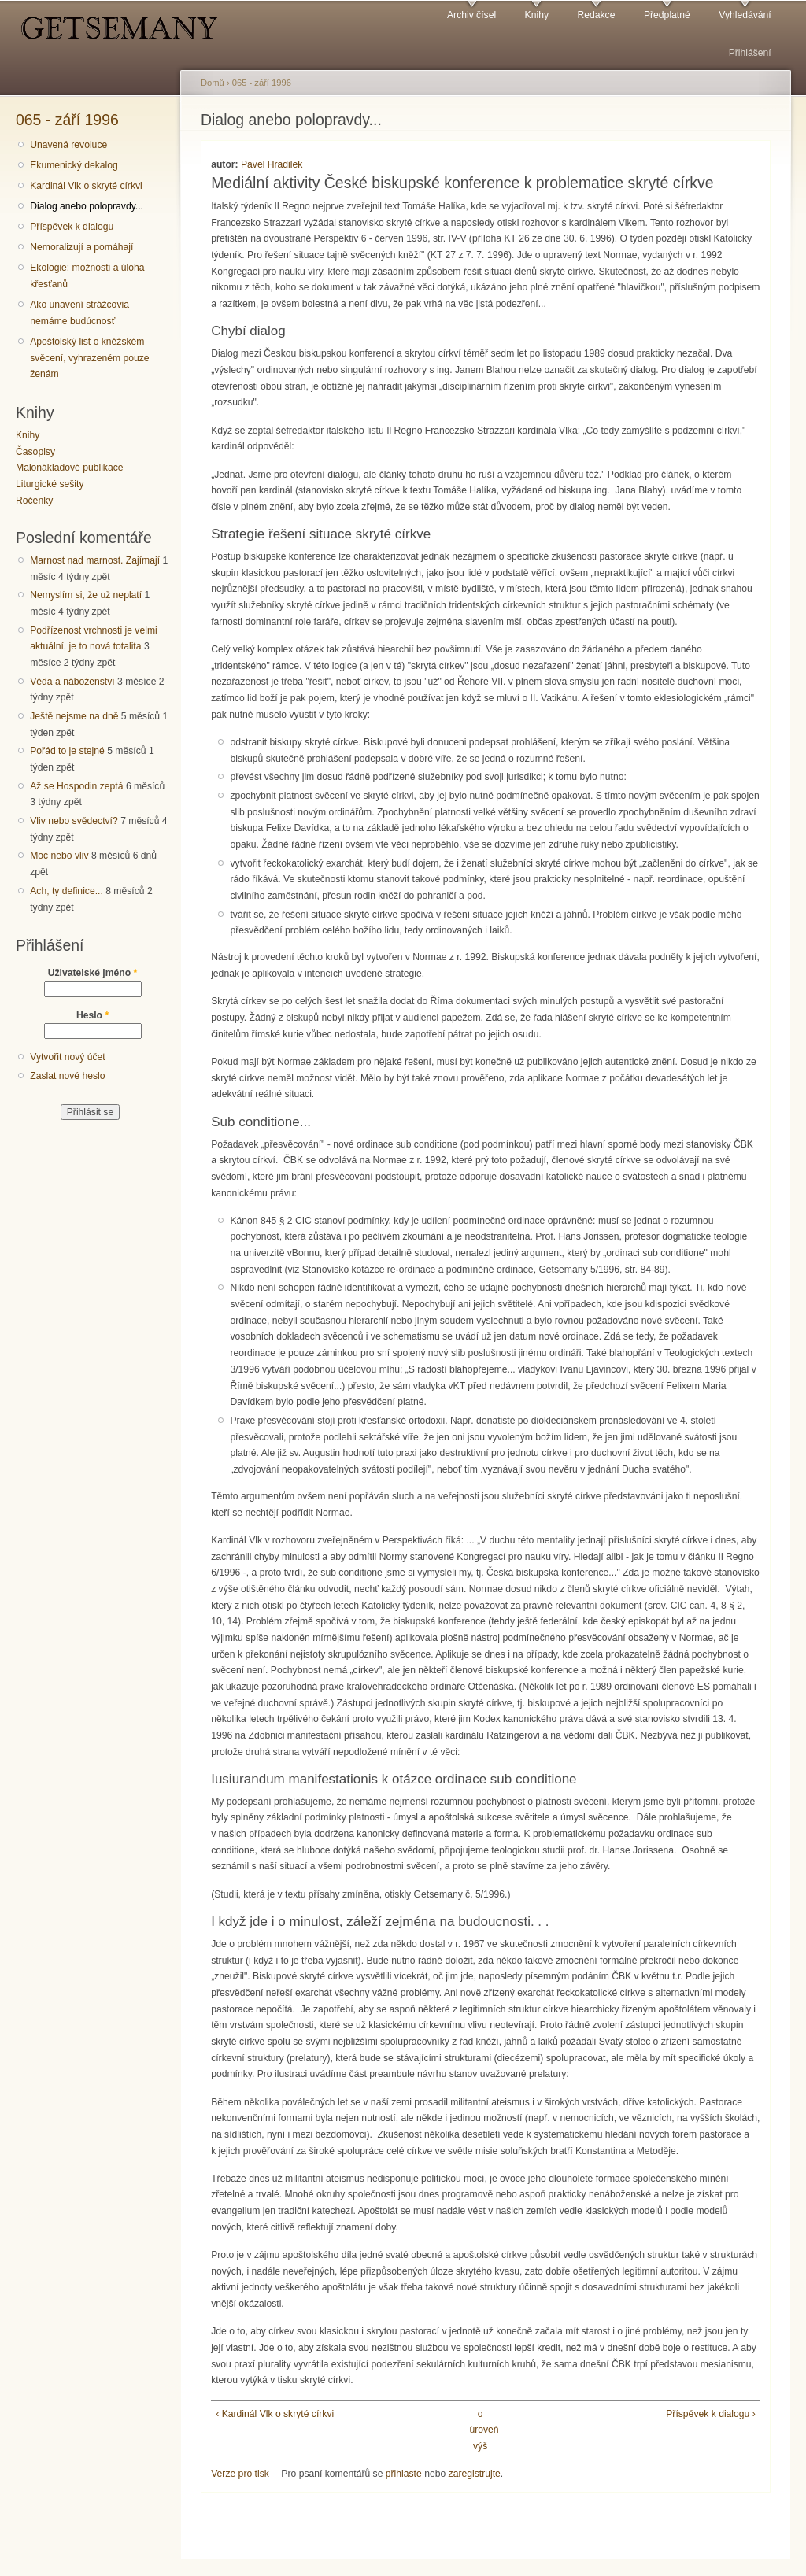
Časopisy (35, 451)
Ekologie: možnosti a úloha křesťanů (87, 276)
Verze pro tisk (240, 2473)
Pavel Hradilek (271, 164)
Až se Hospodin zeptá (76, 786)
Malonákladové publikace (70, 467)
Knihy (537, 14)
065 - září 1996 (67, 119)
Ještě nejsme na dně (74, 716)
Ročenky (34, 500)
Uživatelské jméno (93, 972)
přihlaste (404, 2473)
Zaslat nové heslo (67, 1075)
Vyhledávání (745, 14)
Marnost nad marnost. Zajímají (95, 560)
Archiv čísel (471, 14)
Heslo (92, 1015)
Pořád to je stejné (67, 750)
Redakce (596, 14)
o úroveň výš (479, 2430)
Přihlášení (750, 52)
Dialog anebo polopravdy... (86, 206)
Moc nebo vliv (59, 855)
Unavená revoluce (68, 144)
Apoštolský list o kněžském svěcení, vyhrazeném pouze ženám (89, 357)
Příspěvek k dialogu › (711, 2413)
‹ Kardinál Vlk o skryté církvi (275, 2413)
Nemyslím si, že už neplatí (86, 595)
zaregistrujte (475, 2473)
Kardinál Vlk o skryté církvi (86, 185)
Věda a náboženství (72, 681)
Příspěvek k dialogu (71, 226)
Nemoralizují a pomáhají (81, 247)
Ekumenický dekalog (74, 165)
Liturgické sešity (49, 484)
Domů (212, 82)
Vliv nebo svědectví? (74, 820)
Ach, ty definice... (66, 890)
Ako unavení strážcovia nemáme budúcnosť (79, 313)
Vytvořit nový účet (67, 1057)
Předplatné (667, 14)
